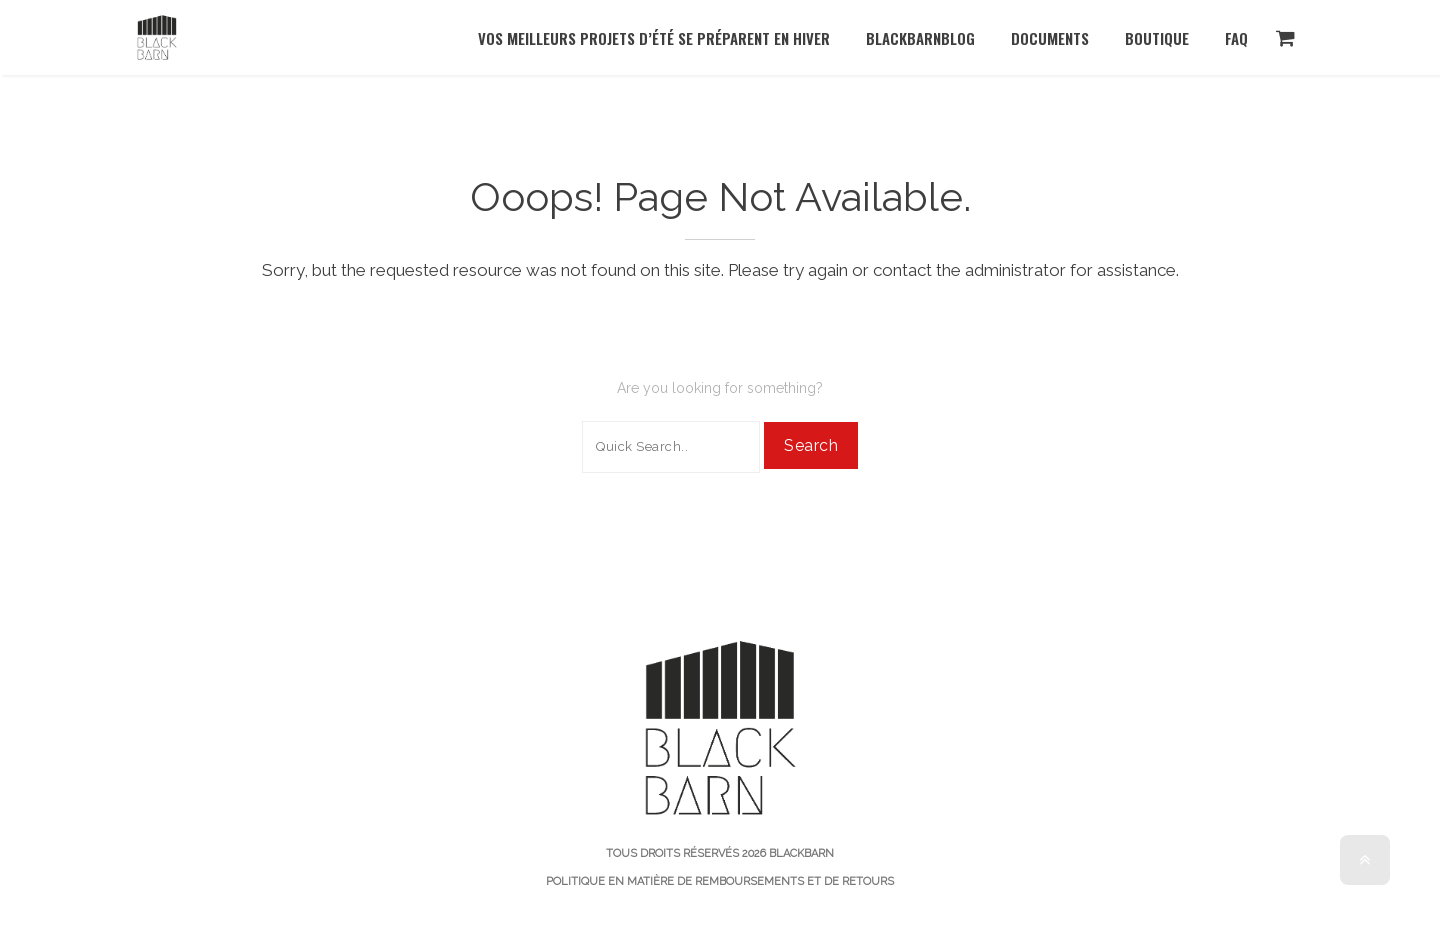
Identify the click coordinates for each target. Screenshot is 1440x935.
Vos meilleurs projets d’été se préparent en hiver (654, 38)
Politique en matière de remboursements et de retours (720, 881)
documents (1050, 38)
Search (811, 445)
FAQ (1236, 38)
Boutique (1157, 38)
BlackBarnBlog (920, 38)
